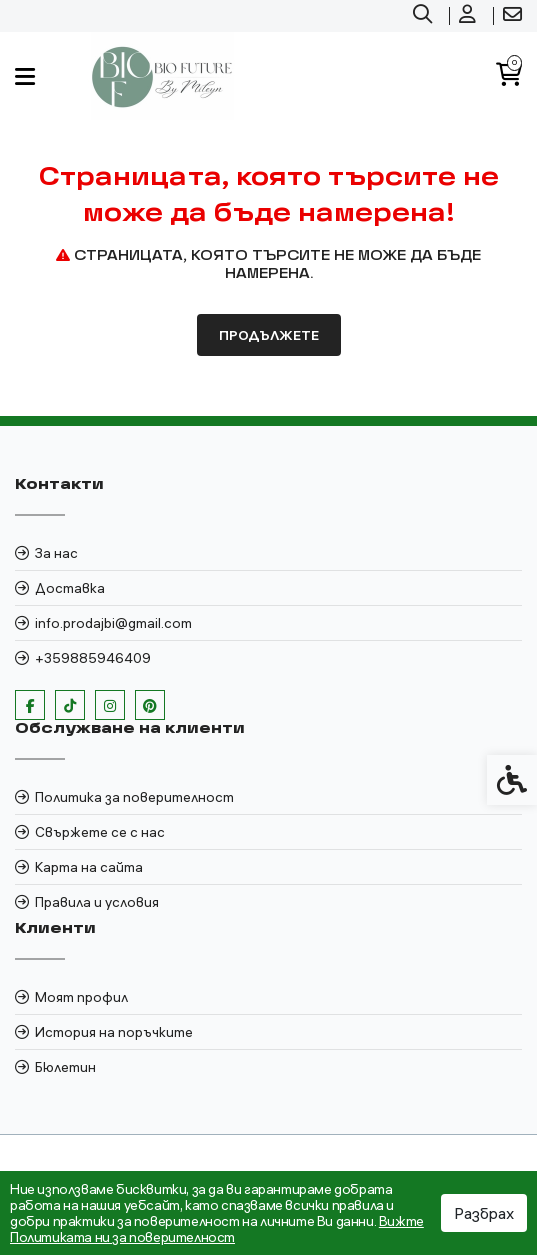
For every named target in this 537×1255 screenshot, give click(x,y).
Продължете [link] (269, 335)
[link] (425, 16)
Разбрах (484, 1213)
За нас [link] (56, 553)
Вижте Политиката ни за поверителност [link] (217, 1229)
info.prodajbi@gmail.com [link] (113, 623)
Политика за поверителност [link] (134, 797)
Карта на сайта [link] (89, 867)
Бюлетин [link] (65, 1067)
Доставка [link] (70, 588)
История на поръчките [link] (114, 1032)
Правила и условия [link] (97, 902)
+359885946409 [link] (93, 658)
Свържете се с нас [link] (100, 832)
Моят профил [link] (81, 997)
